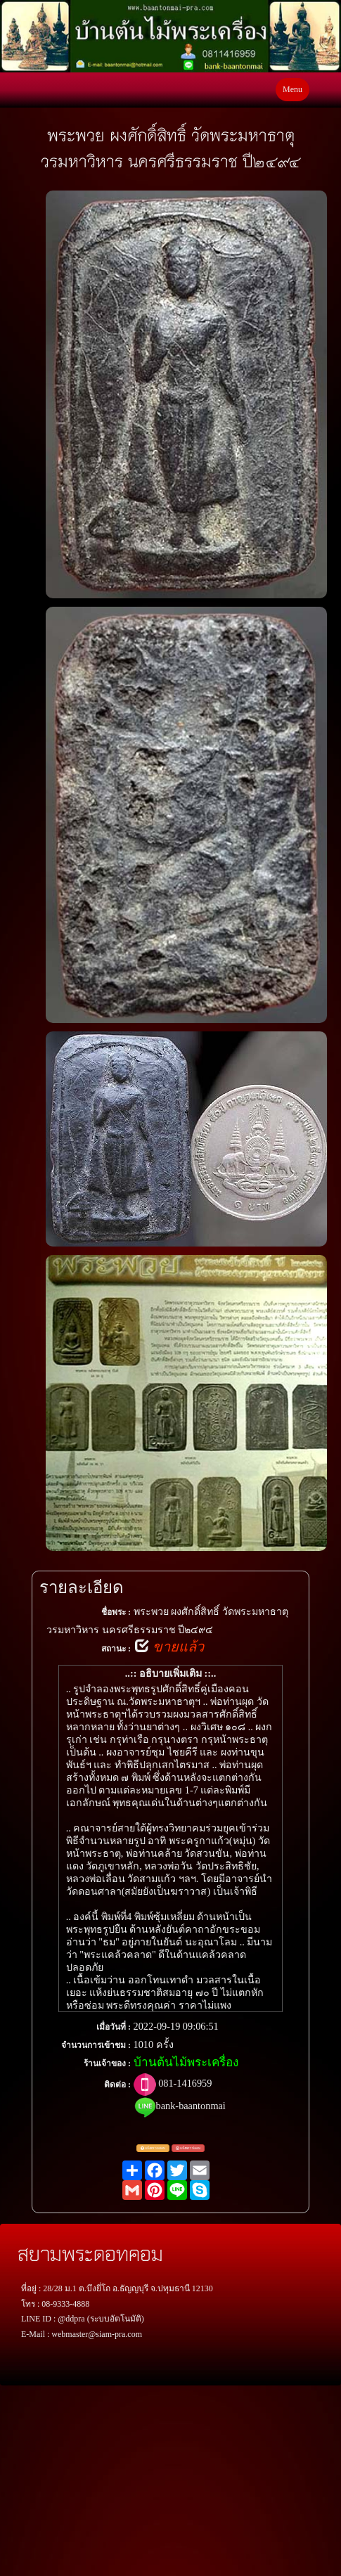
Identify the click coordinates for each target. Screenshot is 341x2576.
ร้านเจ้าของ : (107, 2063)
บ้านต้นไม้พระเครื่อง (186, 2062)
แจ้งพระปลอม (188, 2148)
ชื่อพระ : (116, 1612)
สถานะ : (116, 1649)
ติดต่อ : (117, 2084)
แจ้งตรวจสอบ (153, 2148)
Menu (292, 89)
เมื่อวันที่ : (113, 2027)
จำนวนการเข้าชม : (96, 2045)
